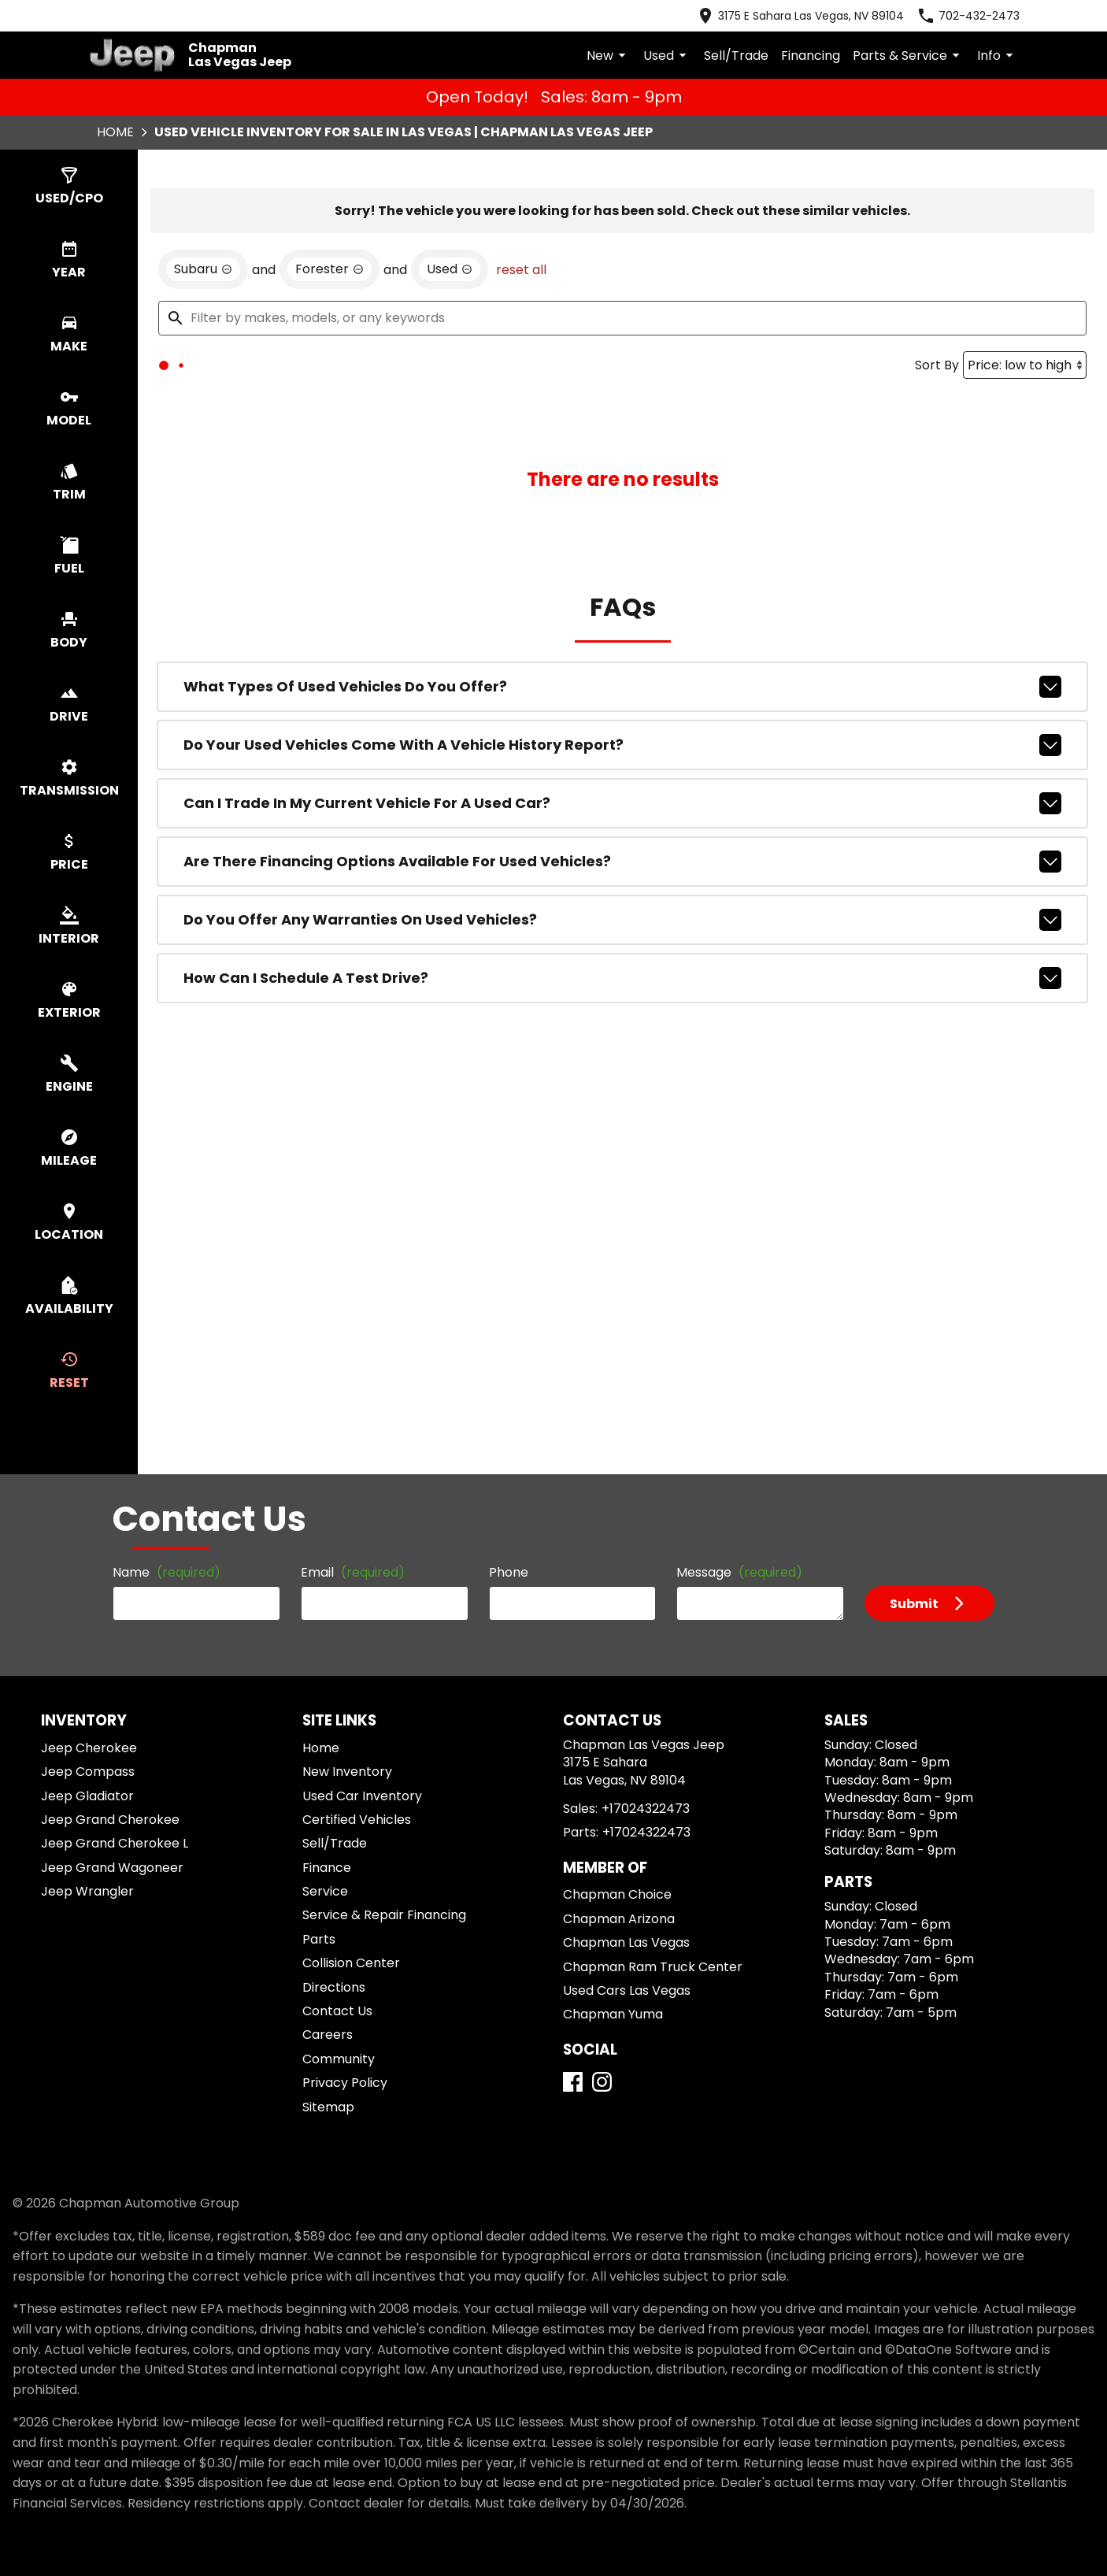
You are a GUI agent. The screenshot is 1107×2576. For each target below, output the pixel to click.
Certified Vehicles (356, 1820)
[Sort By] (1025, 462)
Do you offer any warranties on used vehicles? (622, 1017)
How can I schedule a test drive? (622, 1075)
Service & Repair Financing (384, 1915)
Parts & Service (908, 55)
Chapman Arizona (619, 1919)
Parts (318, 1939)
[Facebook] (573, 2082)
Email (353, 1572)
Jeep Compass (88, 1771)
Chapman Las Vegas (626, 1942)
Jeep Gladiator (87, 1796)
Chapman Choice (617, 1894)
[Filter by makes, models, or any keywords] (622, 415)
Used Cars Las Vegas (626, 1990)
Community (338, 2059)
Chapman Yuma (613, 2014)
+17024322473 (646, 1808)
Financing (810, 55)
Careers (327, 2035)
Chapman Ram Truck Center (652, 1967)
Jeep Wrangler (87, 1891)
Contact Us (337, 2011)
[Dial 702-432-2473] (968, 16)
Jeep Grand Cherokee (110, 1820)
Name (166, 1572)
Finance (326, 1868)
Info (997, 55)
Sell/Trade (736, 55)
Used (667, 55)
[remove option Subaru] (203, 366)
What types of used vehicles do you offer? (622, 784)
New (609, 55)
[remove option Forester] (329, 366)
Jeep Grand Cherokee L (114, 1843)
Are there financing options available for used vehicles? (622, 958)
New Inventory (347, 1771)
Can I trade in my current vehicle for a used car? (622, 900)
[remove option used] (449, 366)
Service (325, 1891)
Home (115, 132)
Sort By (937, 462)
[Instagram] (602, 2082)
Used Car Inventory (362, 1796)
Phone (508, 1572)
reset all (521, 367)
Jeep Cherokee (89, 1748)
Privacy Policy (344, 2083)
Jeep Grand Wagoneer (112, 1868)
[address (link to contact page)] (800, 16)
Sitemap (328, 2107)
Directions (333, 1987)
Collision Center (351, 1963)
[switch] (69, 187)
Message (739, 1572)
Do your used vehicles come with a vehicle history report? (622, 842)
